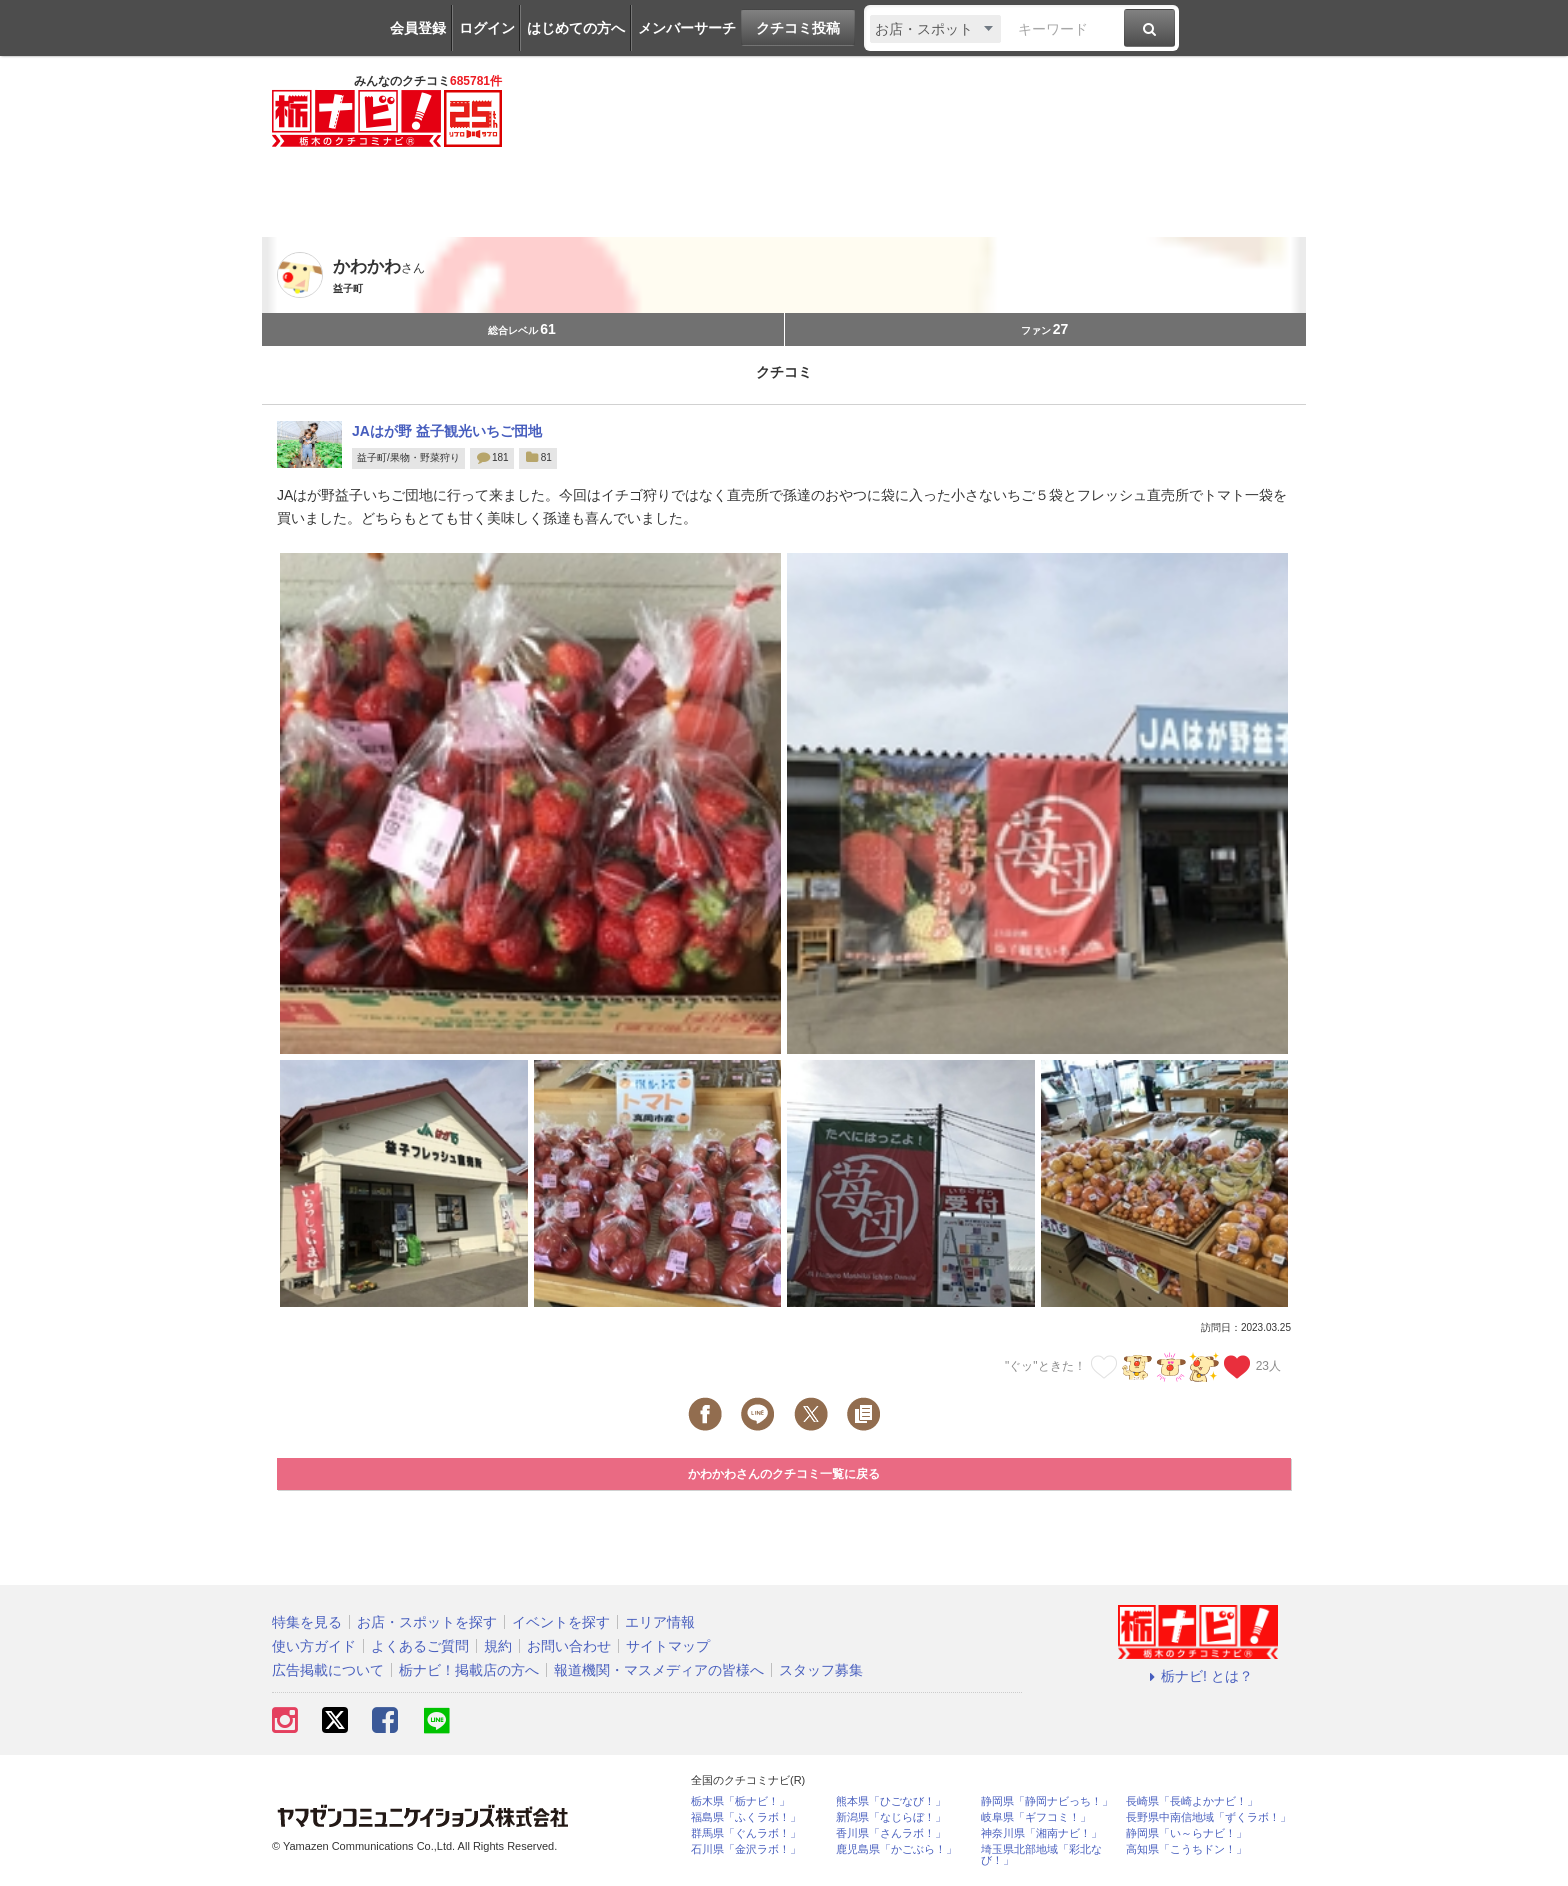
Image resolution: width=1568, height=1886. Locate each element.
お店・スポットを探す (427, 1622)
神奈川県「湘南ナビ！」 (1041, 1833)
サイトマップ (668, 1646)
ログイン (487, 28)
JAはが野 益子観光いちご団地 (447, 431)
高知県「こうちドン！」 (1186, 1849)
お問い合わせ (569, 1646)
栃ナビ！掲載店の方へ (469, 1670)
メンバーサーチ (687, 28)
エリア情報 (660, 1622)
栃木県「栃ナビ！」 (740, 1801)
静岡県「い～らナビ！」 (1186, 1833)
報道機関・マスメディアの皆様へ (659, 1670)
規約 (498, 1646)
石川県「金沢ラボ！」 (746, 1849)
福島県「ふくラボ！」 (746, 1817)
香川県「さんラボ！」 (891, 1833)
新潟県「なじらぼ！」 (891, 1817)
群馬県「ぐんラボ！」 (746, 1833)
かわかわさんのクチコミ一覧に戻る (784, 1474)
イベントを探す (561, 1622)
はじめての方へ (576, 28)
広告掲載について (328, 1670)
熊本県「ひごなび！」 (891, 1801)
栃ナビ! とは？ (1198, 1676)
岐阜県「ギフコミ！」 (1036, 1817)
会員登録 (418, 28)
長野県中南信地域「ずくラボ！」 (1208, 1817)
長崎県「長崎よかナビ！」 (1192, 1801)
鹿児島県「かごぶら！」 (896, 1849)
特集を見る (307, 1622)
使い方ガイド (314, 1646)
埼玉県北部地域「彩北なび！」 (1041, 1855)
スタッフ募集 (821, 1670)
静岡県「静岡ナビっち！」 (1047, 1801)
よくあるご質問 (420, 1646)
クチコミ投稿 (798, 28)
